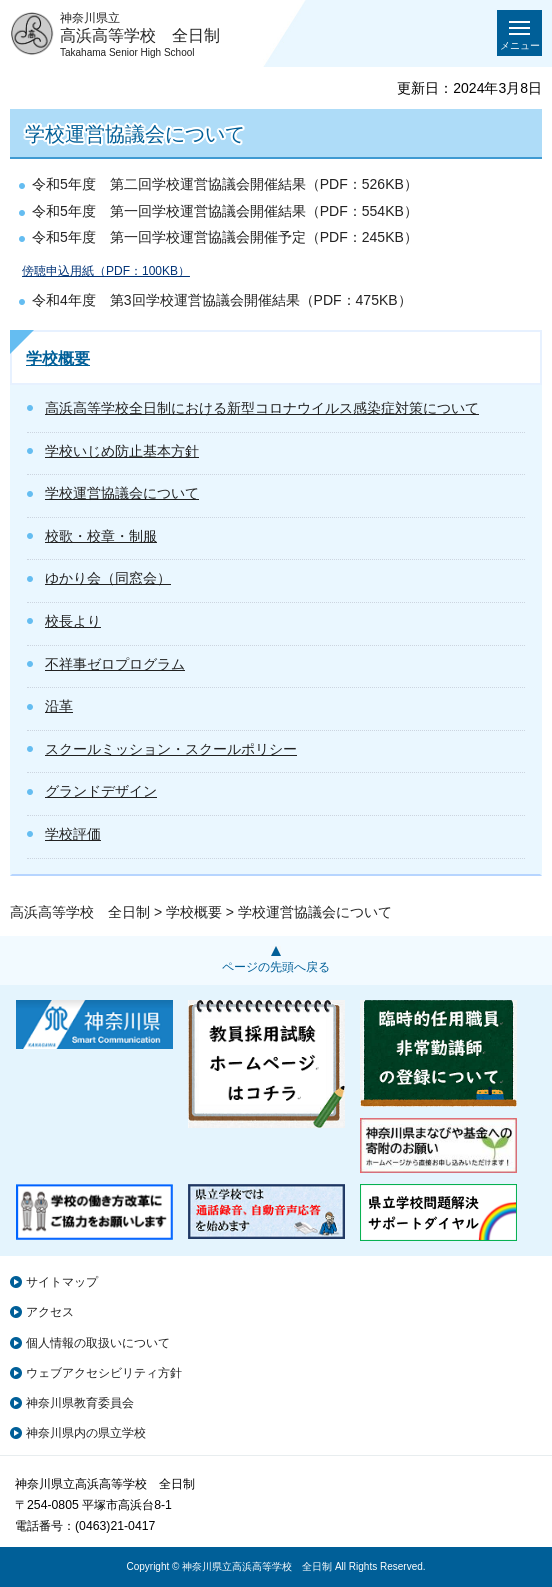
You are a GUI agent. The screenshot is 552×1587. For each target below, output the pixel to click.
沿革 (59, 706)
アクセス (50, 1312)
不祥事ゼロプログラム (115, 664)
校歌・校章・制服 (101, 536)
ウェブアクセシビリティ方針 (104, 1373)
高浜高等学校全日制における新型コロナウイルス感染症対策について (262, 408)
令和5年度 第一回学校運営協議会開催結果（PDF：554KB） (225, 211)
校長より (73, 621)
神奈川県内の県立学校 (86, 1433)
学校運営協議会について (122, 493)
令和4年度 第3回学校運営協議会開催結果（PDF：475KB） (222, 300)
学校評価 (73, 834)
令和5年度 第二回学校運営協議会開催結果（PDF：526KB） (225, 184)
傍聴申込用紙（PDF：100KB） (106, 271)
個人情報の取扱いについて (98, 1343)
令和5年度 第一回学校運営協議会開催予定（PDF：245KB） (225, 237)
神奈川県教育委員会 (80, 1403)
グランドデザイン (101, 791)
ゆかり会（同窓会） (108, 578)
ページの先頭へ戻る (276, 967)
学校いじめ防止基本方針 (122, 451)
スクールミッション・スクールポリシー (171, 749)
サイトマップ (62, 1282)
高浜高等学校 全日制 (80, 912)
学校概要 (58, 358)
